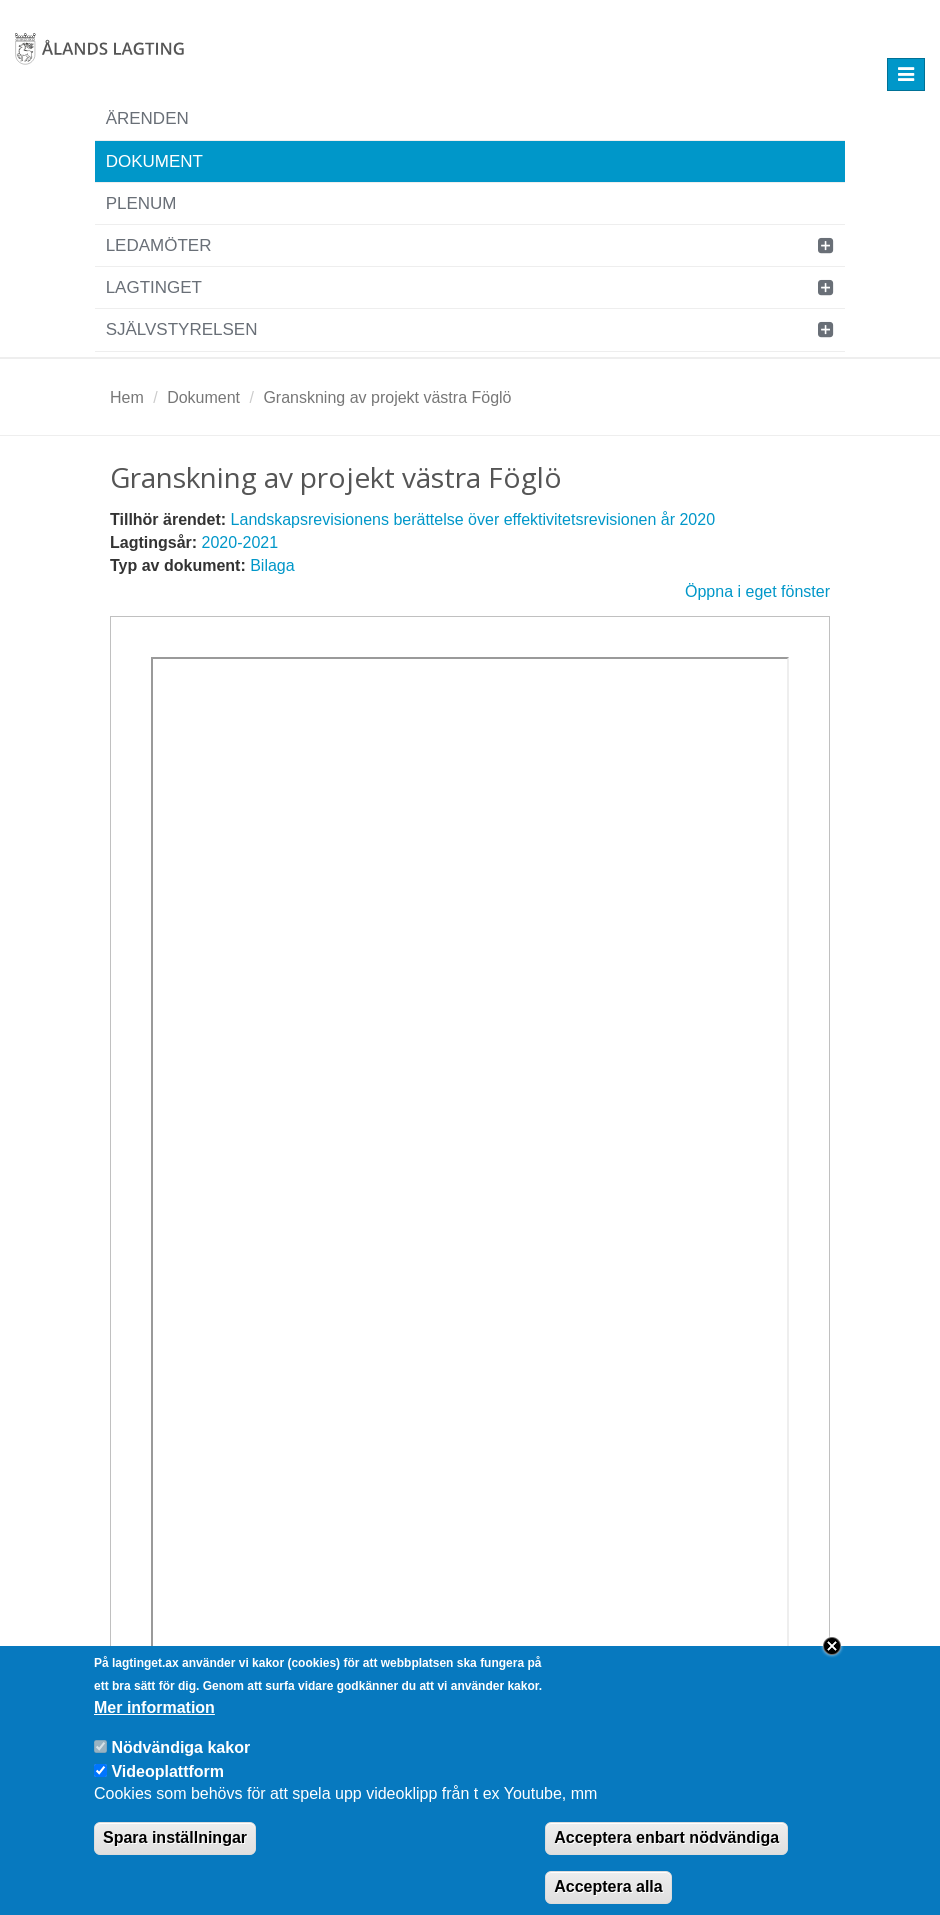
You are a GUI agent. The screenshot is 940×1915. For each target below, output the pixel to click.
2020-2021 (240, 542)
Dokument (154, 161)
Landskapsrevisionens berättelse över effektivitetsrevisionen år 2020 (473, 519)
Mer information (154, 1722)
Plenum (141, 203)
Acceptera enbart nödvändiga (666, 1852)
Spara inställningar (175, 1852)
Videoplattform (167, 1785)
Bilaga (272, 565)
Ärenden (147, 118)
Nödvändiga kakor (180, 1762)
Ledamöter (159, 245)
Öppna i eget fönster (757, 591)
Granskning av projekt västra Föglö (387, 397)
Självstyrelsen (182, 329)
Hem (127, 397)
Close (832, 1661)
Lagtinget (154, 287)
